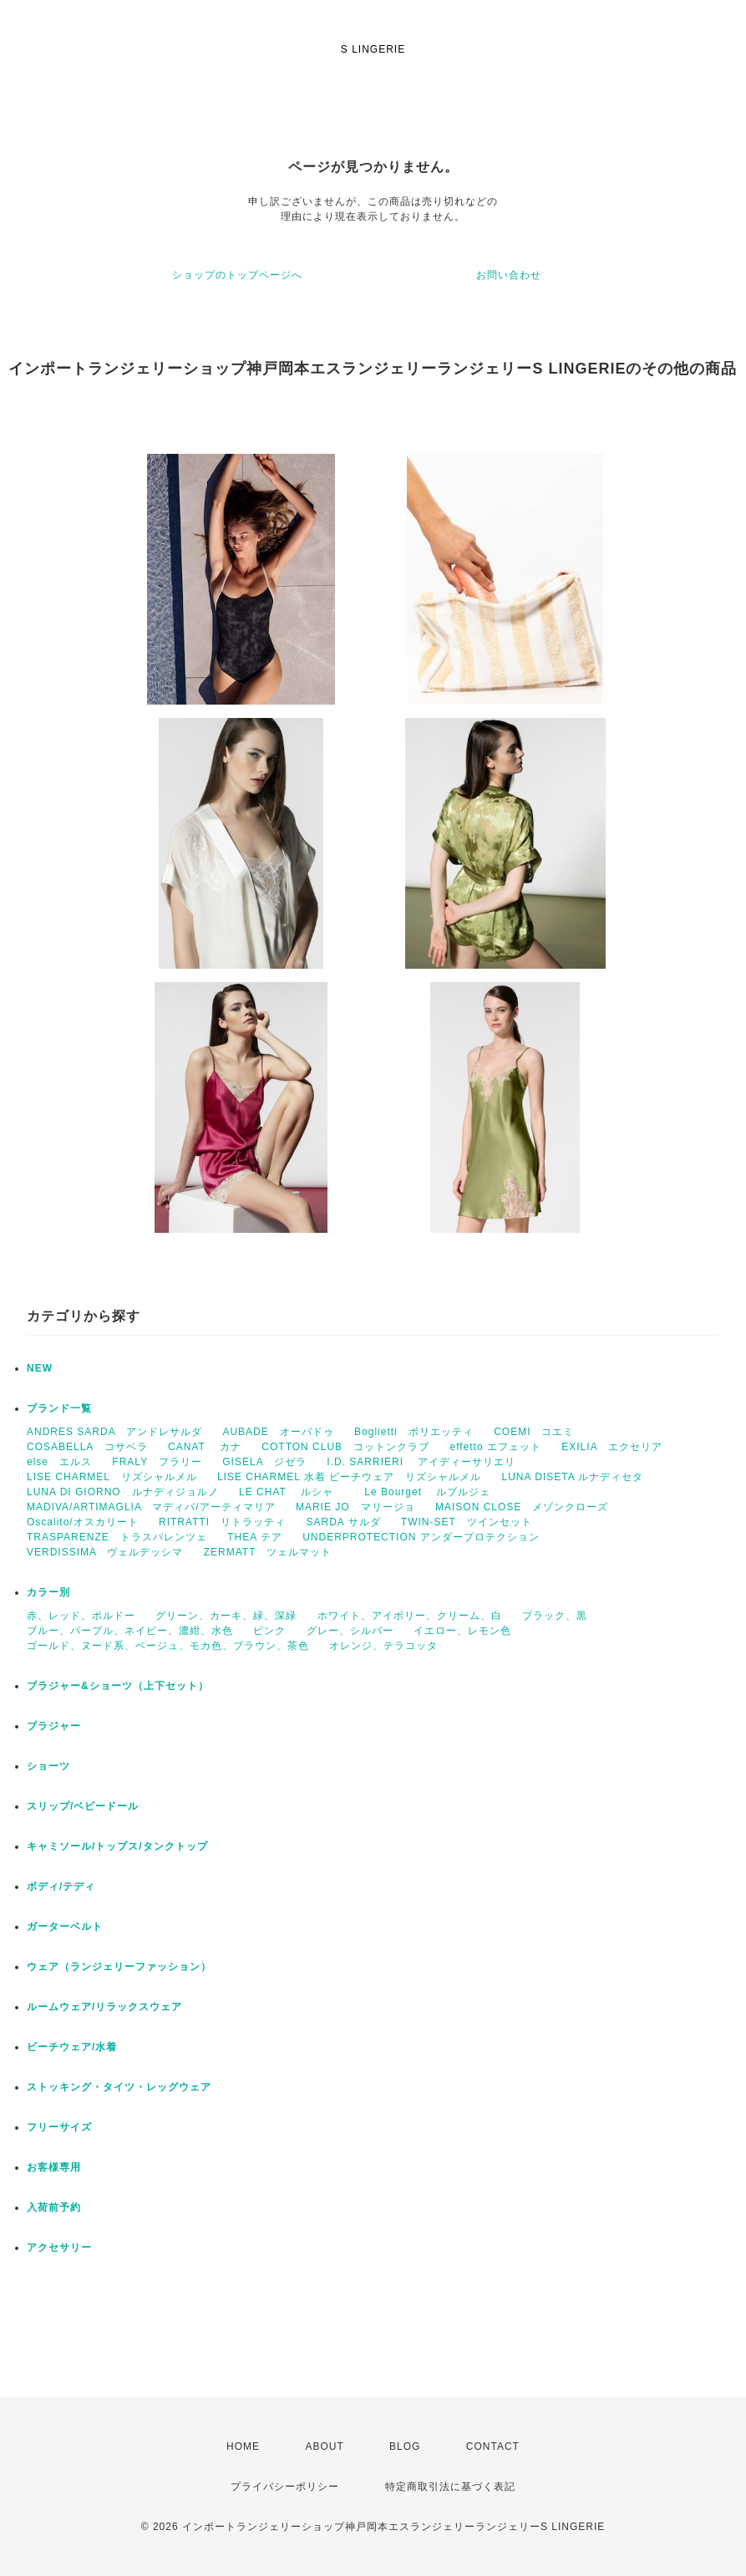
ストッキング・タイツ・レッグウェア (119, 2087)
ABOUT (324, 2446)
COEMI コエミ (539, 1432)
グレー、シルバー (350, 1631)
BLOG (404, 2446)
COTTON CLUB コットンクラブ (345, 1447)
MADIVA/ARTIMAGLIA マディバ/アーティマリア (151, 1507)
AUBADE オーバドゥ (277, 1432)
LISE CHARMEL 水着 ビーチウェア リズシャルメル (349, 1477)
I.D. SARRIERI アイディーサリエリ (421, 1462)
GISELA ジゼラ (264, 1462)
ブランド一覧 (59, 1408)
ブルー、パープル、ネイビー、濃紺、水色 (130, 1631)
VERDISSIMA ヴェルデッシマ (105, 1552)
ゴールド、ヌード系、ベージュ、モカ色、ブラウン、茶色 (168, 1646)
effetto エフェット (494, 1447)
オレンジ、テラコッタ (383, 1646)
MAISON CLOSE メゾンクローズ (521, 1507)
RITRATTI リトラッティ (222, 1522)
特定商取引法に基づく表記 (450, 2486)
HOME (243, 2446)
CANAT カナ (204, 1447)
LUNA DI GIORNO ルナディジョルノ (123, 1492)
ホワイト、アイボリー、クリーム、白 (409, 1615)
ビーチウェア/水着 (72, 2047)
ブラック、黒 (554, 1615)
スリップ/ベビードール (83, 1806)
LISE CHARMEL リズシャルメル (112, 1477)
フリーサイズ (59, 2127)
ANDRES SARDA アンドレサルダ (114, 1432)
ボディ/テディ (61, 1886)
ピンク (269, 1631)
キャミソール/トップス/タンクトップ (117, 1846)
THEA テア (254, 1537)
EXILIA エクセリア (611, 1447)
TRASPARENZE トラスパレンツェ (117, 1537)
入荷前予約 (54, 2207)
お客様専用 (54, 2167)
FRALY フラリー (157, 1462)
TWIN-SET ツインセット (466, 1522)
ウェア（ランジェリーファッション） (119, 1967)
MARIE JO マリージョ (355, 1507)
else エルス (59, 1462)
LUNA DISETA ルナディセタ (573, 1477)
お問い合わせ (508, 275)
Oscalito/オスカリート (83, 1522)
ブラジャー (54, 1726)
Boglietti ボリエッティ (414, 1432)
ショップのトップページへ (237, 275)
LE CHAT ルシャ (291, 1492)
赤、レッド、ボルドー (81, 1615)
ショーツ (48, 1766)
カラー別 (48, 1592)
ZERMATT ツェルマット (268, 1552)
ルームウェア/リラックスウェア (104, 2007)
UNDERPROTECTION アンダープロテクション (421, 1537)
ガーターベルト (65, 1926)
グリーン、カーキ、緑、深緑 (226, 1615)
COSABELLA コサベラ (87, 1447)
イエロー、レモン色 (462, 1631)
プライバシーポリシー (285, 2486)
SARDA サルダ (343, 1522)
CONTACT (493, 2446)
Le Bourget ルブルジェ (427, 1492)
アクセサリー (59, 2247)
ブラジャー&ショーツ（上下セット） (118, 1686)
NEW (40, 1368)
